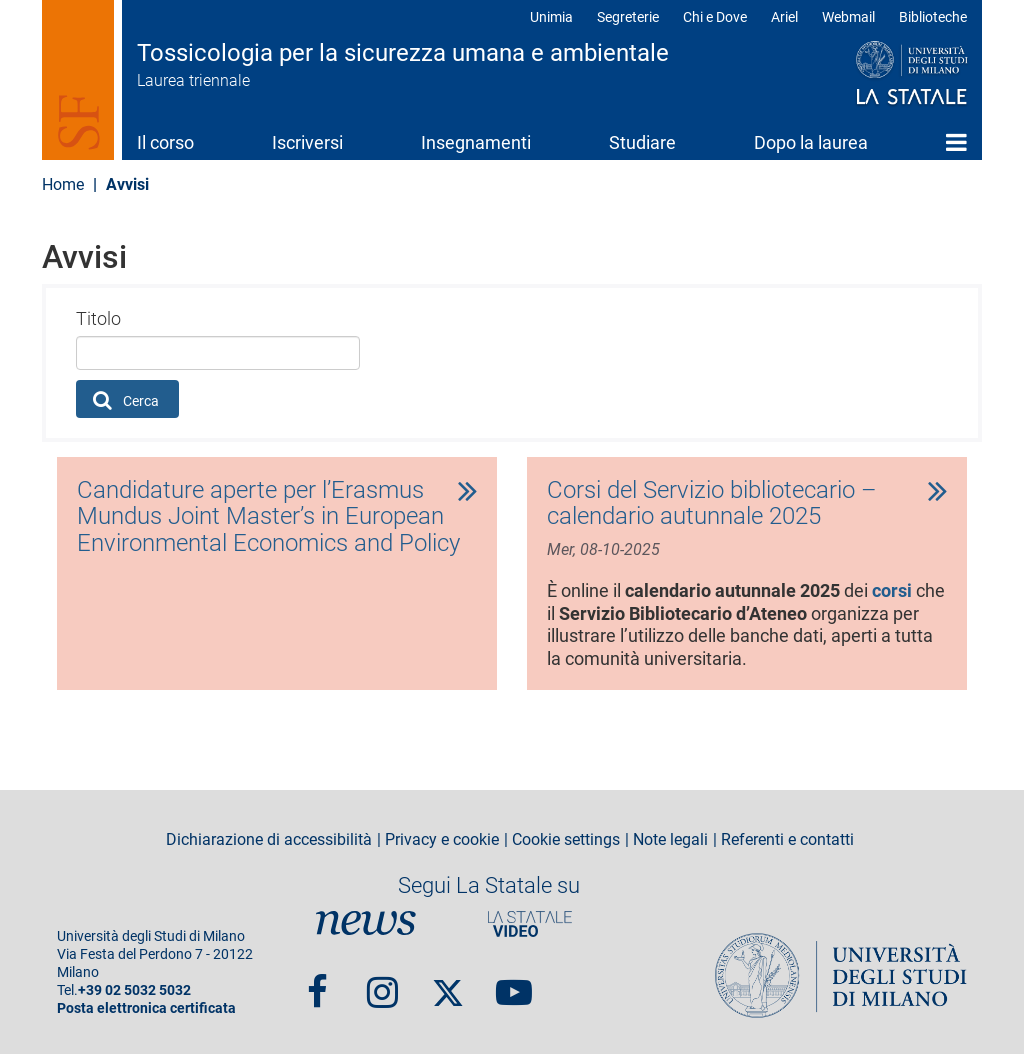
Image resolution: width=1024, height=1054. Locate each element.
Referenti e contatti (787, 840)
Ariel (784, 17)
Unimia (551, 17)
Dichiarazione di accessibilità (269, 840)
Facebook (317, 983)
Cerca (126, 400)
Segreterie (628, 17)
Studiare (642, 142)
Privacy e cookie (442, 840)
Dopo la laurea (811, 142)
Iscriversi (307, 142)
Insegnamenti (476, 142)
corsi (892, 590)
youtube (514, 983)
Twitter (448, 983)
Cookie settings (566, 840)
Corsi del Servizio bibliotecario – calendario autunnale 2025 (712, 503)
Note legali (670, 840)
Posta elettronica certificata (146, 1008)
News (366, 924)
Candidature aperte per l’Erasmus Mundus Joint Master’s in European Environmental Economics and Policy (268, 517)
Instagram (382, 983)
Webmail (848, 17)
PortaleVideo (530, 924)
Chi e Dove (715, 17)
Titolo (98, 318)
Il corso (165, 142)
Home (956, 142)
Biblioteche (933, 17)
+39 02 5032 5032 (134, 990)
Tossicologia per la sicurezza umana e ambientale (403, 53)
